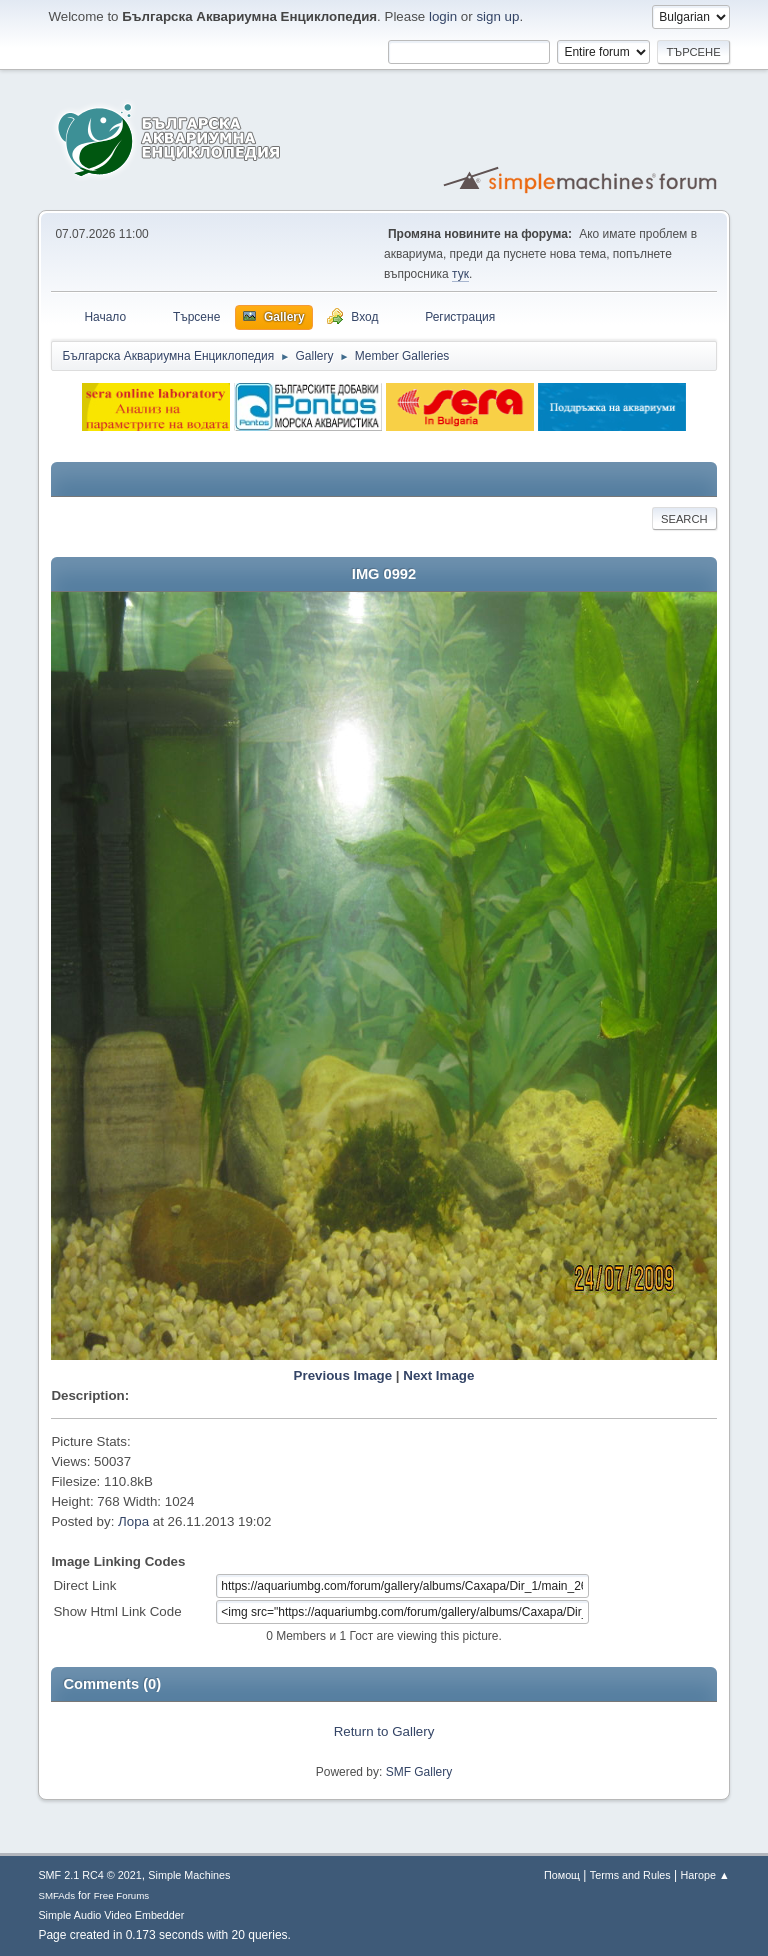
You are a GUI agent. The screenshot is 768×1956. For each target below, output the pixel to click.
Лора (133, 1521)
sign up (497, 16)
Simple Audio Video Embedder (111, 1915)
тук (460, 274)
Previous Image (343, 1375)
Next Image (438, 1375)
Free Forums (122, 1895)
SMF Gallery (419, 1772)
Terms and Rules (630, 1875)
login (443, 16)
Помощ (562, 1875)
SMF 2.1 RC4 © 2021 (89, 1875)
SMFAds (56, 1895)
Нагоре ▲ (704, 1875)
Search (684, 519)
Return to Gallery (384, 1731)
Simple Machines (189, 1875)
